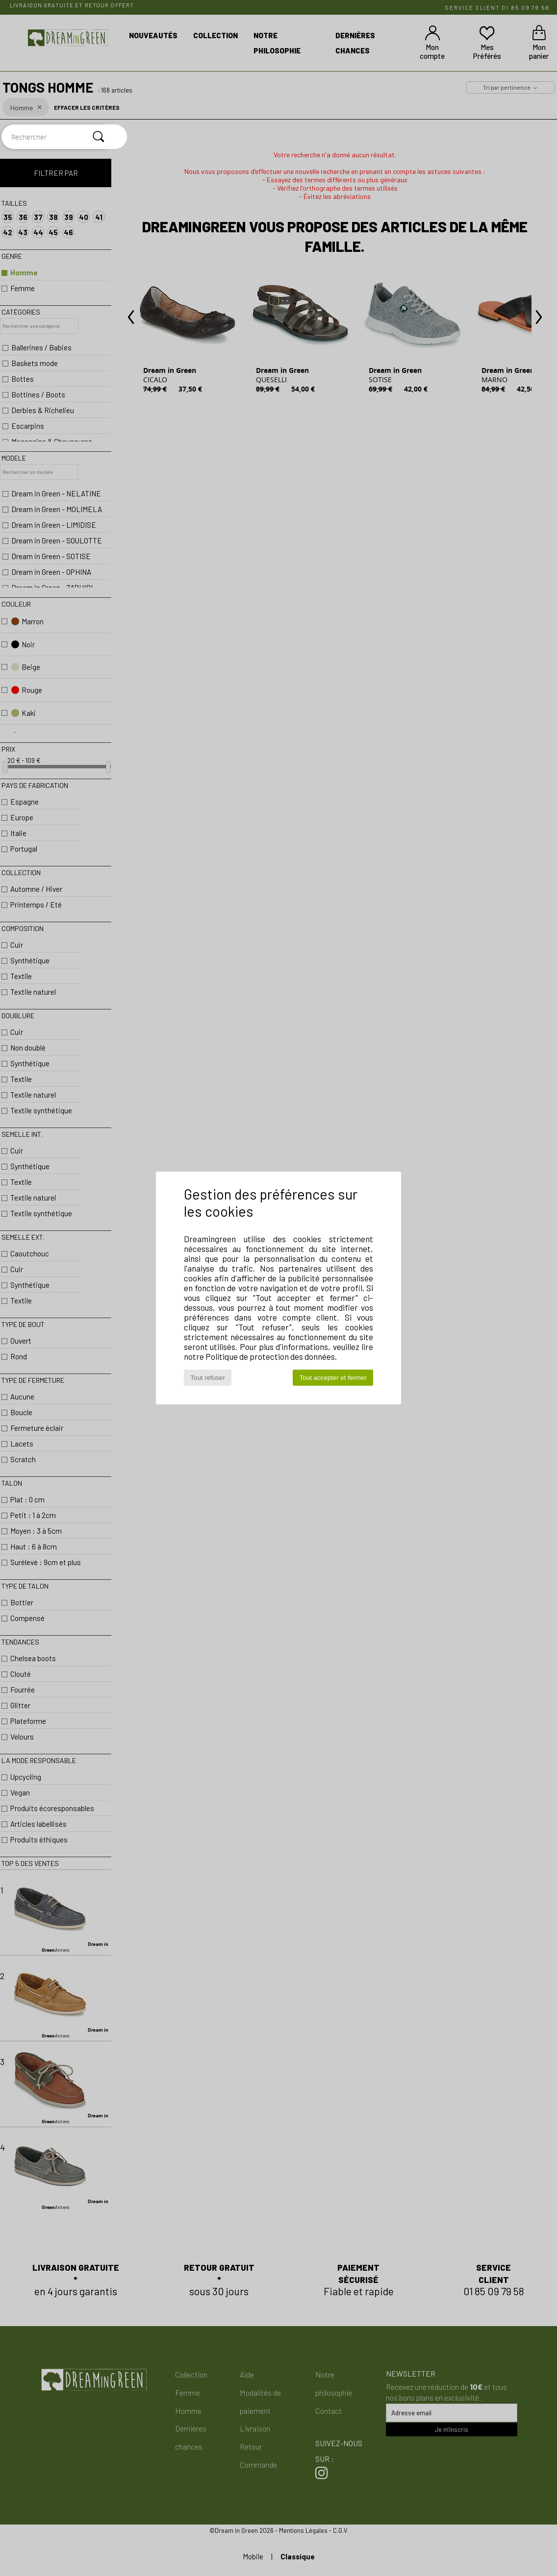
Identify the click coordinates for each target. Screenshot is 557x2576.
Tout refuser (207, 1377)
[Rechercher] (98, 136)
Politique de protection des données (270, 1356)
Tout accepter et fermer (333, 1377)
